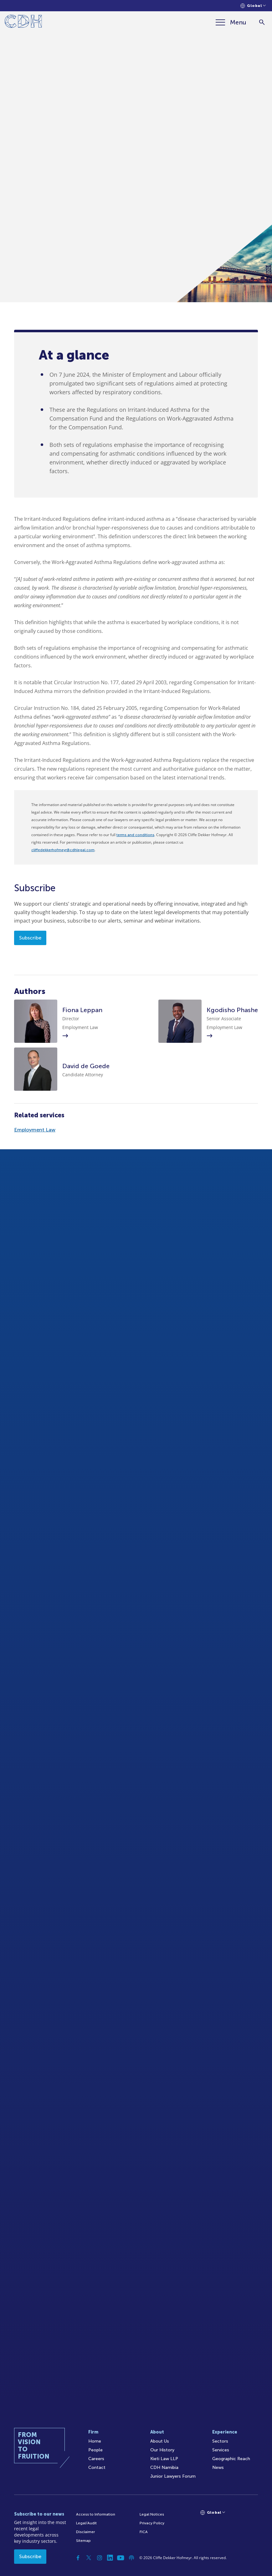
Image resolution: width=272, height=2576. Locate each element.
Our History (162, 2450)
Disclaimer (85, 2532)
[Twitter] (89, 2558)
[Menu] (231, 22)
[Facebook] (78, 2558)
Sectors (220, 2441)
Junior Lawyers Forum (173, 2476)
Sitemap (83, 2540)
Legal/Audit (86, 2523)
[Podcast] (131, 2558)
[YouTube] (121, 2558)
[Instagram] (100, 2558)
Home (94, 2441)
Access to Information (95, 2514)
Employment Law (34, 1130)
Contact (96, 2467)
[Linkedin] (110, 2558)
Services (220, 2450)
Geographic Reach (231, 2458)
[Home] (23, 22)
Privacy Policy (152, 2523)
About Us (159, 2441)
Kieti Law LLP (164, 2458)
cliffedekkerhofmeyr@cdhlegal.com (63, 850)
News (218, 2467)
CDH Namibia (164, 2467)
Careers (96, 2458)
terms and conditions (135, 835)
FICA (144, 2532)
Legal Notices (152, 2514)
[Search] (261, 22)
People (95, 2450)
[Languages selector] (253, 5)
